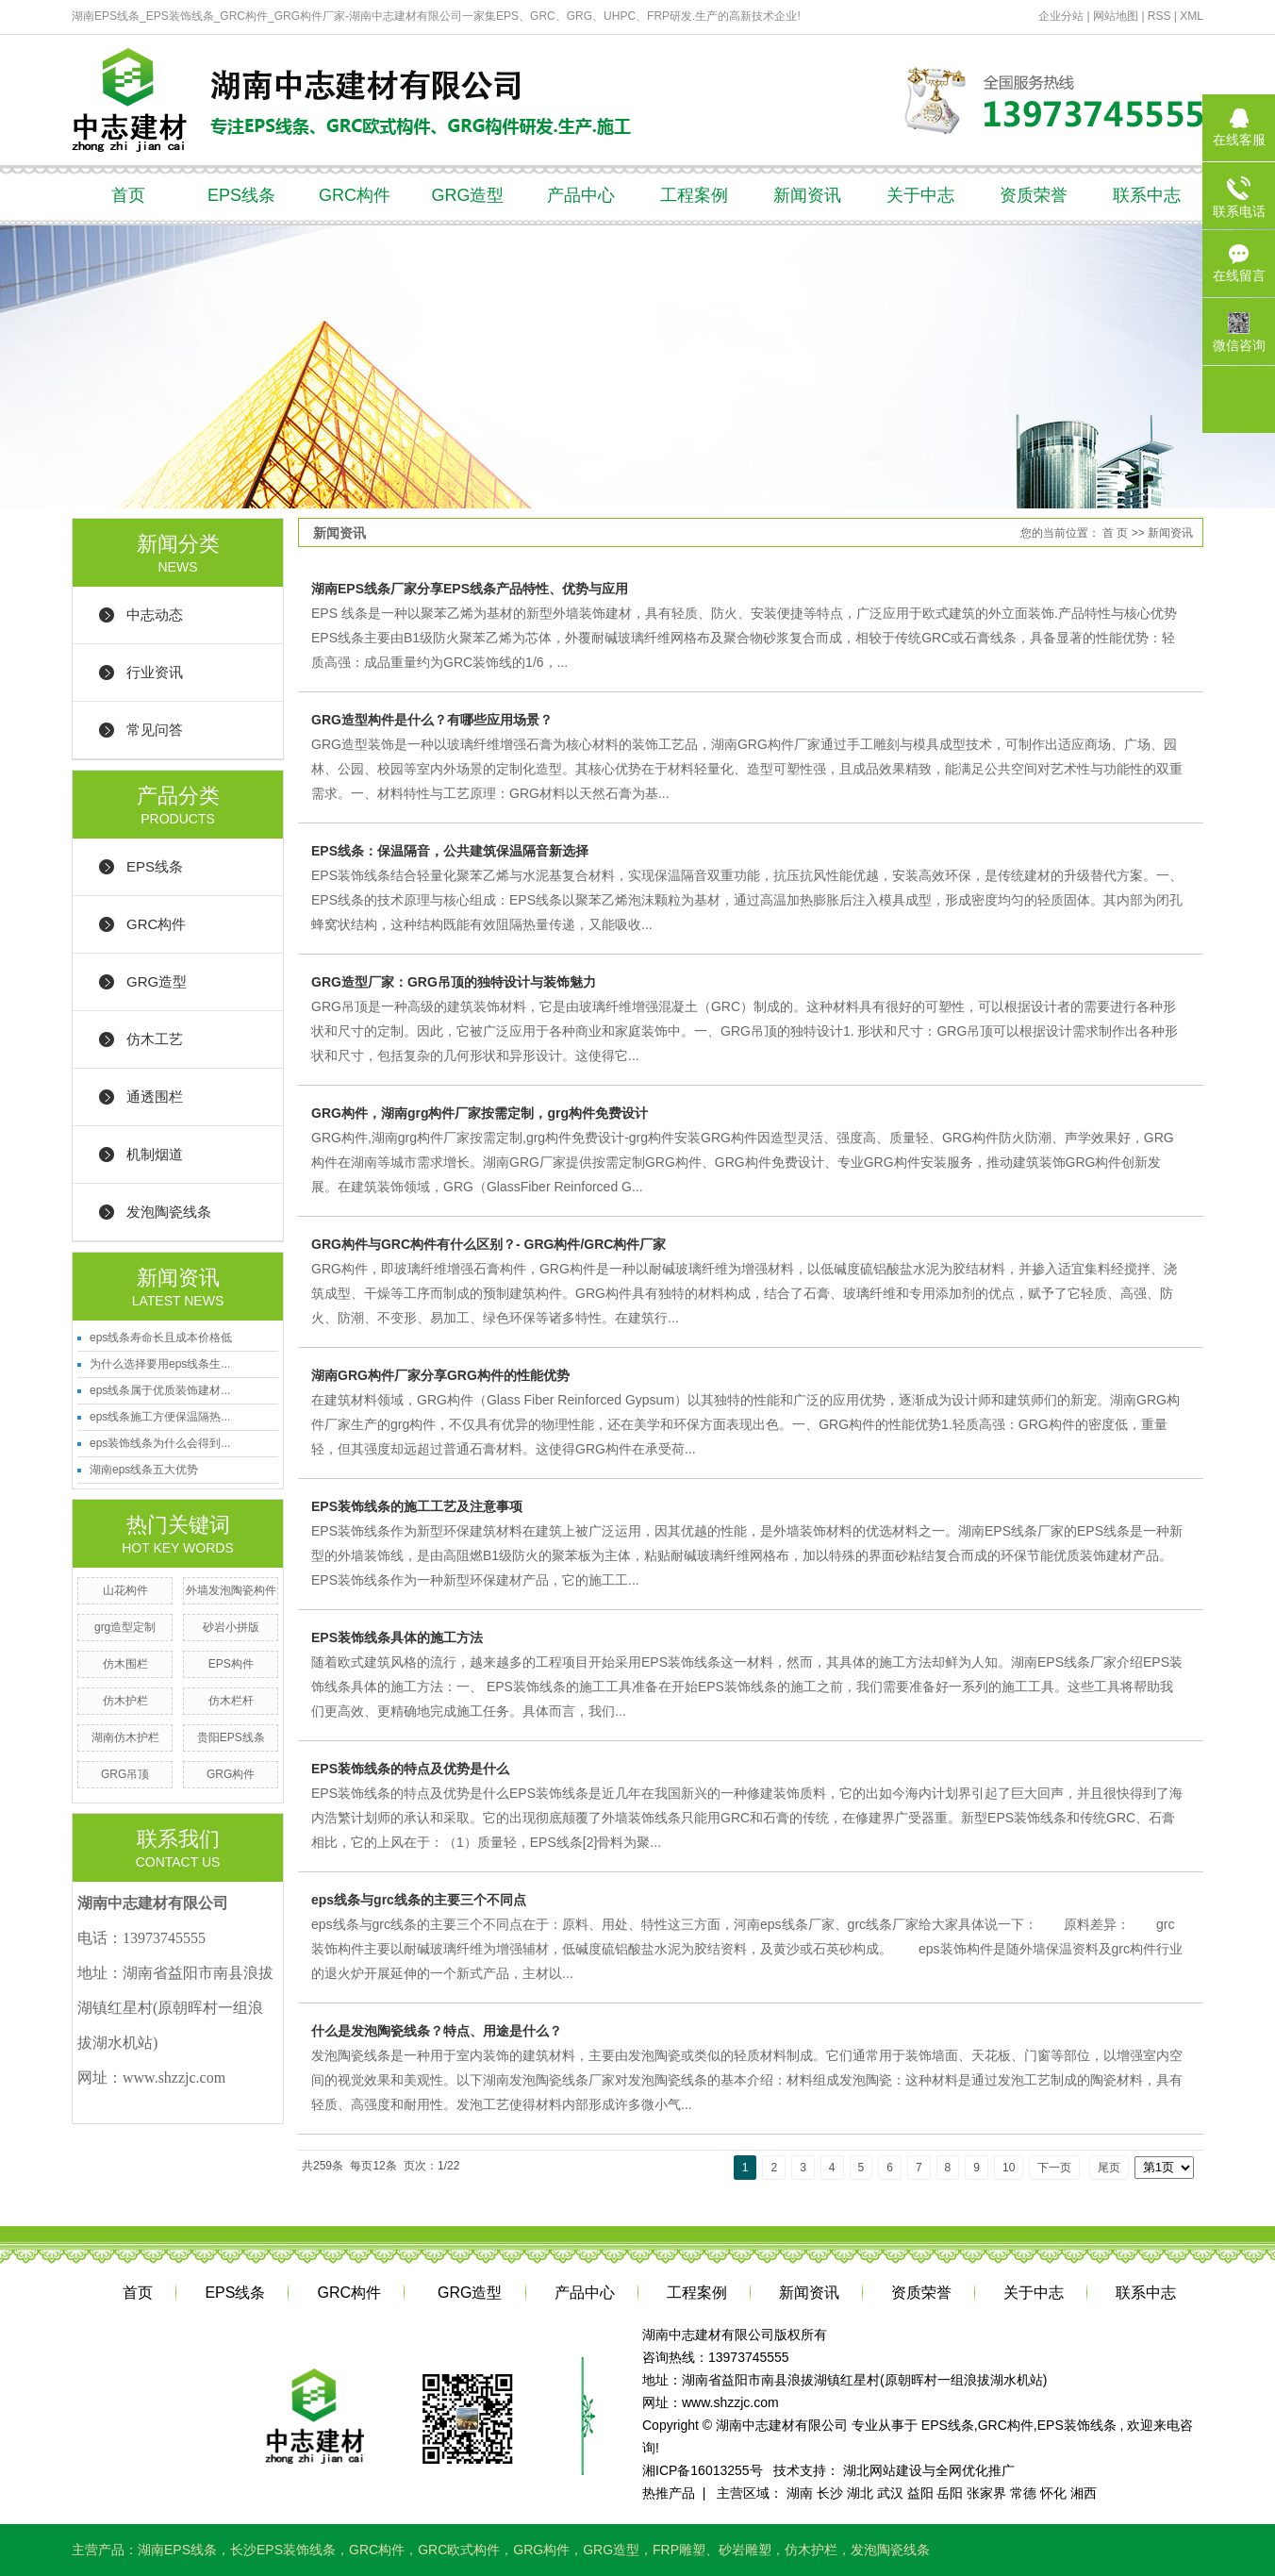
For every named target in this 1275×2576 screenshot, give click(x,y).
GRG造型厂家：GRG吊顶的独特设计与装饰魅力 (453, 981)
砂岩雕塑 (745, 2549)
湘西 (1083, 2493)
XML (1191, 16)
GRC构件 (354, 195)
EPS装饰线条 (1077, 2425)
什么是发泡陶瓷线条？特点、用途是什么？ (436, 2030)
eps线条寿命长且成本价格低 (161, 1337)
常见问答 (154, 730)
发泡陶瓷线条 (168, 1212)
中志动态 (154, 615)
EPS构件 (231, 1663)
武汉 (890, 2493)
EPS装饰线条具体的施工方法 (397, 1637)
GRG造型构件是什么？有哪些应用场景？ (432, 719)
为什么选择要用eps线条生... (160, 1364)
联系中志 (1147, 195)
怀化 (1053, 2493)
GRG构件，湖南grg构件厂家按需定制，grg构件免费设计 (479, 1113)
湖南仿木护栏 (125, 1737)
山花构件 (125, 1590)
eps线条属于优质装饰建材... (160, 1390)
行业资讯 (154, 672)
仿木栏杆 (231, 1700)
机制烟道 (154, 1154)
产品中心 (581, 195)
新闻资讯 (807, 195)
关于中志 (920, 195)
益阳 (920, 2493)
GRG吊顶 (125, 1774)
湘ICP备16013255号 (702, 2470)
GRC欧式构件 (459, 2549)
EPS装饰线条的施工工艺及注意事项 (416, 1506)
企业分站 (1061, 16)
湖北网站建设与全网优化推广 (929, 2470)
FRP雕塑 (679, 2549)
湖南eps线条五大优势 (144, 1469)
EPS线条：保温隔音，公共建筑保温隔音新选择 (449, 850)
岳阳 (949, 2493)
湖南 (800, 2493)
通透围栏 (154, 1097)
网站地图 (1117, 16)
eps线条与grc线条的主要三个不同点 (418, 1899)
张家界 (986, 2493)
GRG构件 (231, 1774)
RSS (1159, 16)
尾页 (1109, 2167)
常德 (1023, 2493)
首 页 (1115, 533)
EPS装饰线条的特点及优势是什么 (410, 1768)
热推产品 (668, 2493)
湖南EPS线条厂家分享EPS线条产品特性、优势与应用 (469, 588)
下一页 (1054, 2167)
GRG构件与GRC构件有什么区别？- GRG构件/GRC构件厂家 (488, 1244)
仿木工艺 (154, 1039)
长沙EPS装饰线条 (283, 2549)
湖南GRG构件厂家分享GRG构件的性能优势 (440, 1375)
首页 (128, 195)
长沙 (830, 2493)
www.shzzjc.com (730, 2402)
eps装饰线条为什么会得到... (160, 1443)
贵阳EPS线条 (231, 1737)
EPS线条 (241, 195)
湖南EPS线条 (177, 2549)
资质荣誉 (1034, 195)
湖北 (860, 2493)
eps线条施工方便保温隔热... (160, 1416)
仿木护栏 (125, 1700)
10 (1008, 2167)
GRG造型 (467, 195)
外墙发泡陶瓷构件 (231, 1590)
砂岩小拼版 (231, 1627)
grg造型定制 (125, 1627)
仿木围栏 (125, 1663)
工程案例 (694, 195)
